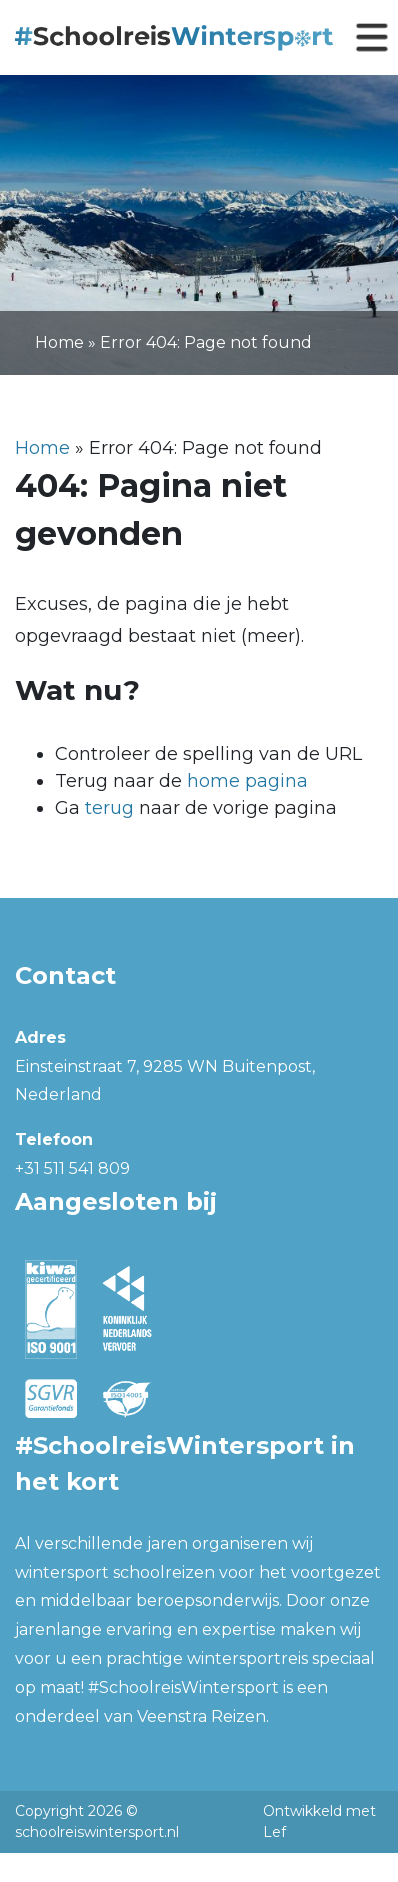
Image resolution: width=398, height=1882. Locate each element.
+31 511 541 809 (72, 1168)
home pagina (247, 781)
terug (109, 808)
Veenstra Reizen (201, 1716)
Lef (274, 1832)
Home (59, 342)
